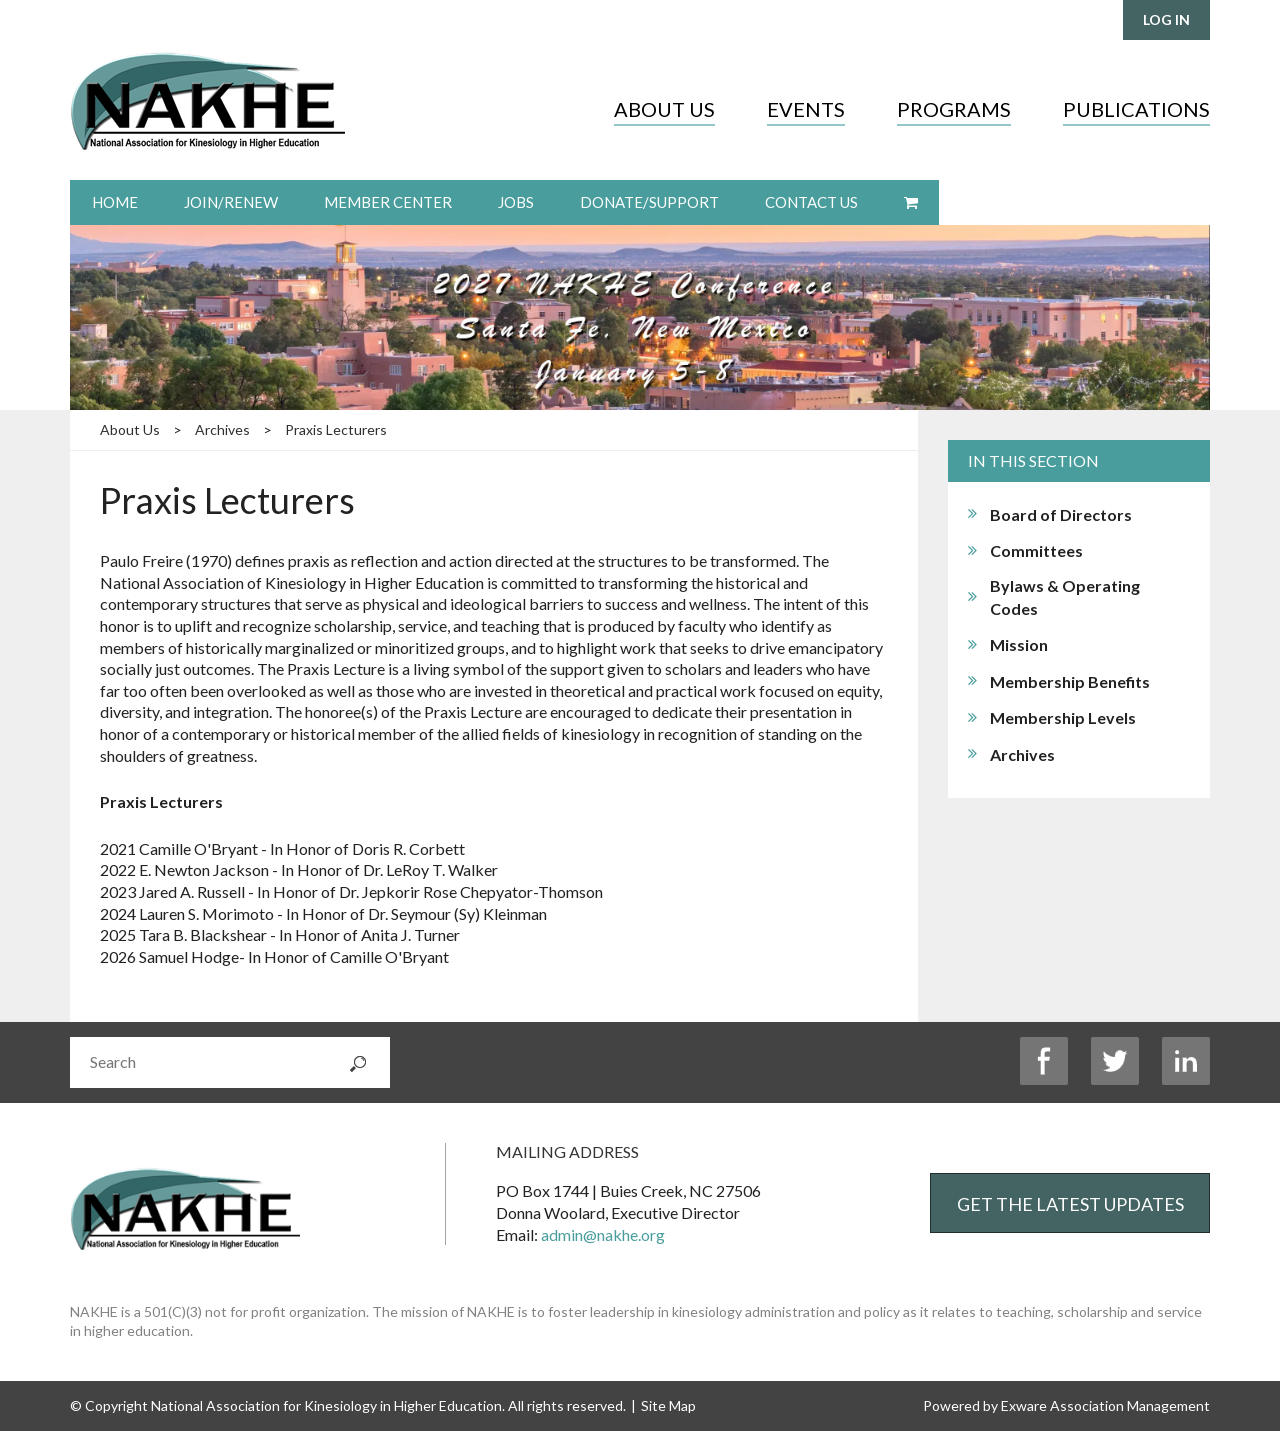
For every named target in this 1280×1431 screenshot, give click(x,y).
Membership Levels (1063, 717)
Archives (222, 429)
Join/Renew (231, 202)
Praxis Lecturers (336, 429)
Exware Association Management (1105, 1405)
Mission (1019, 644)
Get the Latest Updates (1070, 1204)
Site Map (668, 1405)
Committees (1036, 550)
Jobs (516, 202)
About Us (664, 109)
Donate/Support (649, 202)
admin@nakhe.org (603, 1234)
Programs (954, 109)
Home (115, 202)
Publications (1136, 109)
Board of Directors (1061, 514)
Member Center (388, 202)
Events (806, 109)
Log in (1166, 19)
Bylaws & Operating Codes (1065, 597)
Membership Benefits (1070, 681)
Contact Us (811, 202)
